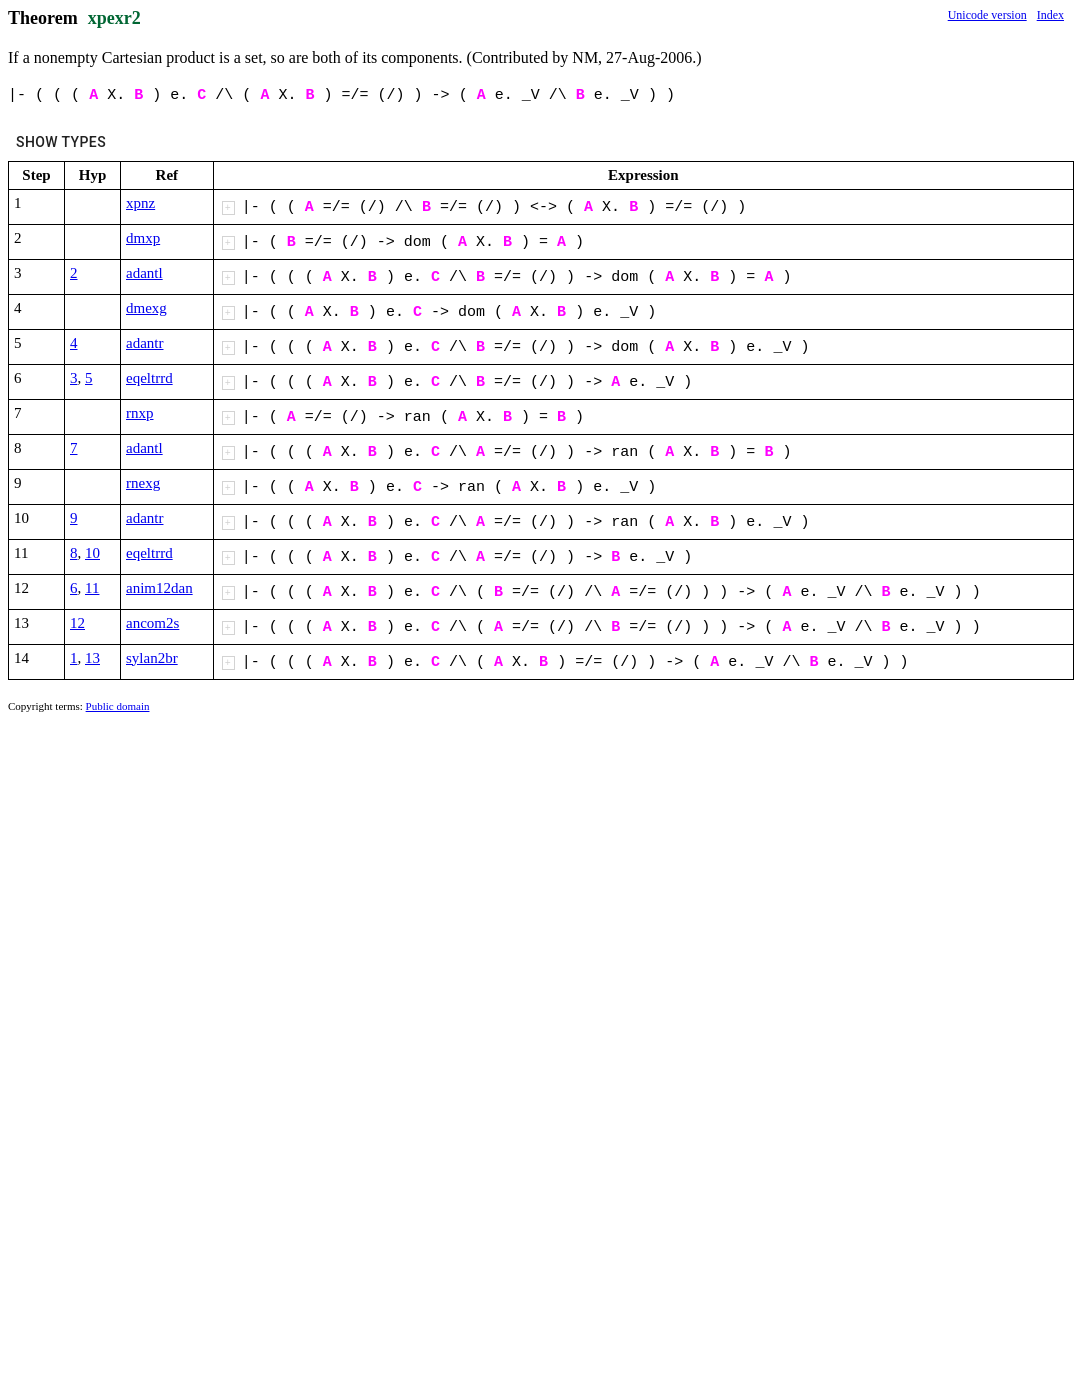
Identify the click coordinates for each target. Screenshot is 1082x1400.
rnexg (143, 483)
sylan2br (152, 658)
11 (92, 588)
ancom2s (152, 623)
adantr (144, 343)
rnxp (140, 413)
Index (1050, 15)
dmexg (146, 308)
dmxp (143, 238)
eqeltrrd (149, 378)
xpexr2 (114, 18)
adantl (144, 273)
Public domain (118, 706)
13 (92, 658)
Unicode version (987, 15)
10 (92, 553)
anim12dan (159, 588)
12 (77, 623)
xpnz (140, 203)
